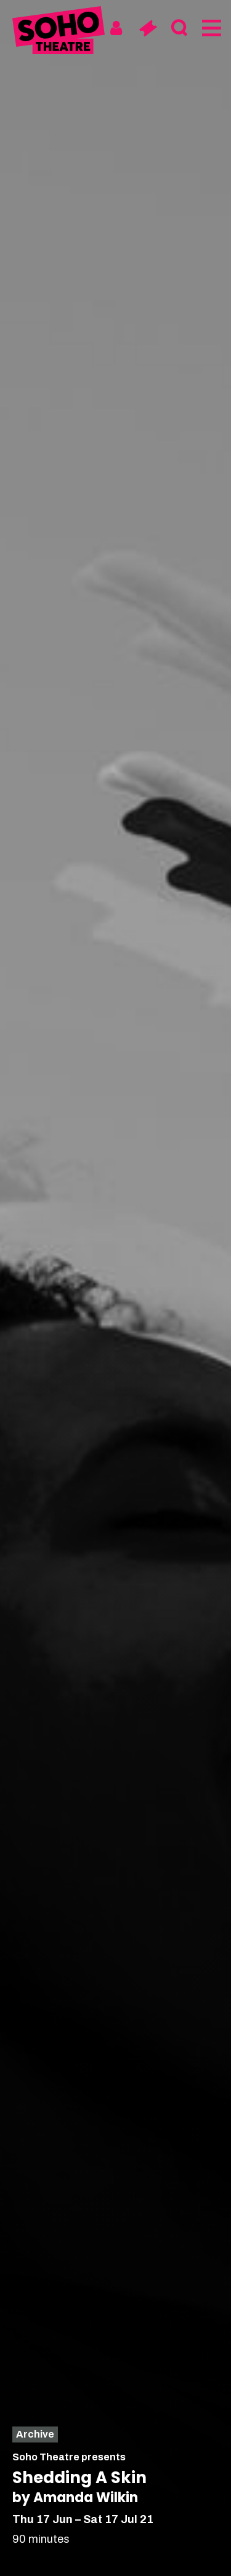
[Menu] (210, 28)
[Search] (179, 28)
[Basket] (147, 28)
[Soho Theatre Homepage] (58, 32)
